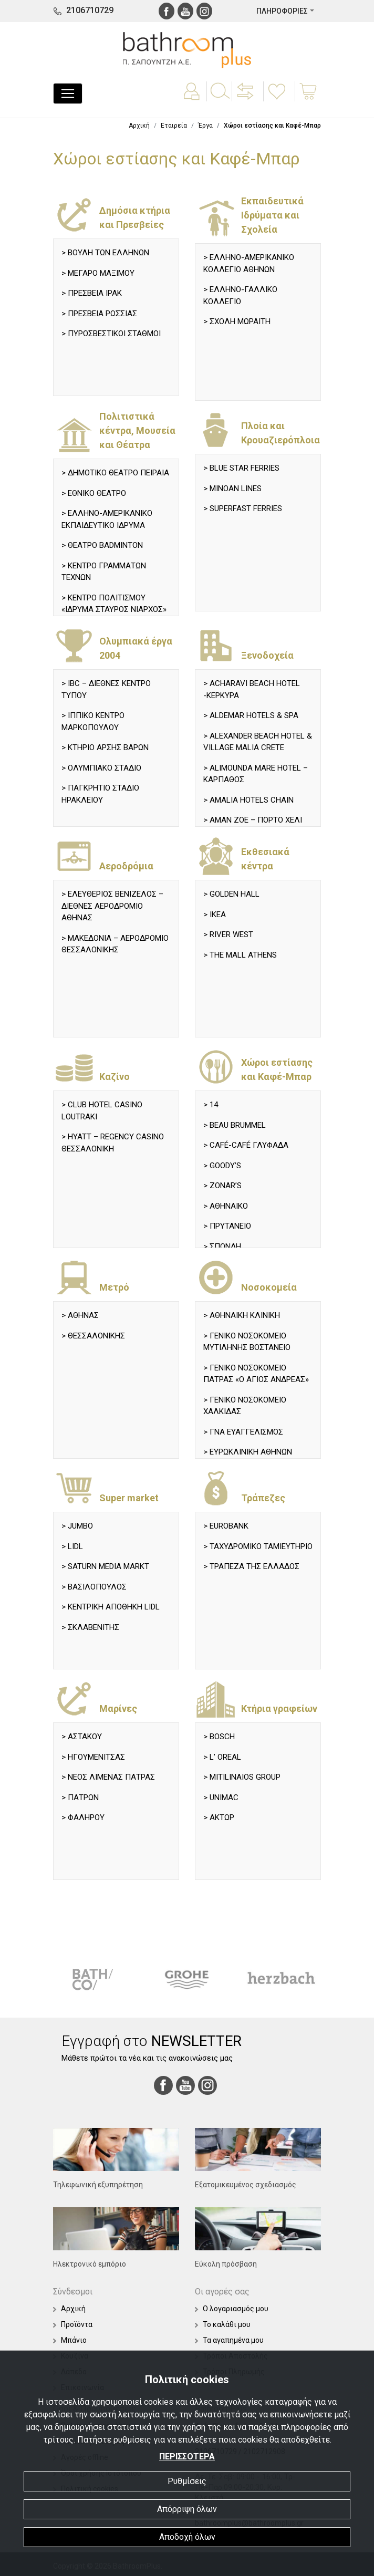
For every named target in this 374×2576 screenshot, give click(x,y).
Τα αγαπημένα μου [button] (229, 2340)
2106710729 (89, 10)
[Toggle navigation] (67, 93)
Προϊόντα (72, 2324)
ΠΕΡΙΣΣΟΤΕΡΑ (187, 2456)
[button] (246, 98)
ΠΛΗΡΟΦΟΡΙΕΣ (282, 11)
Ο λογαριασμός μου (231, 2308)
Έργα (205, 125)
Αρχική (139, 125)
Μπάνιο (70, 2340)
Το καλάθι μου (223, 2324)
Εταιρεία (174, 125)
